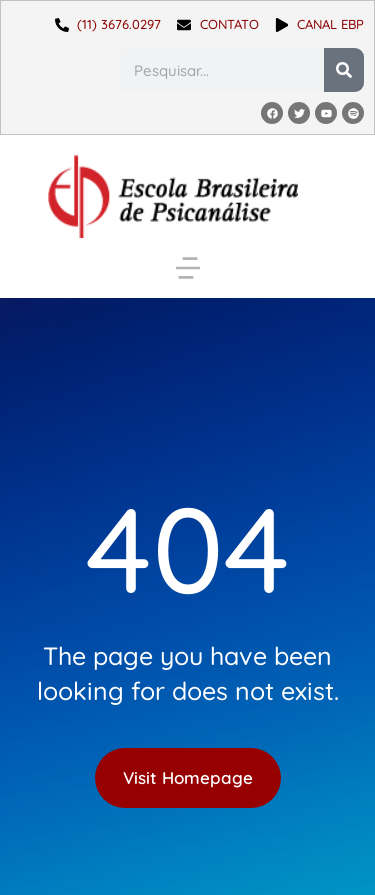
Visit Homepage (188, 777)
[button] (188, 268)
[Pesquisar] (344, 70)
